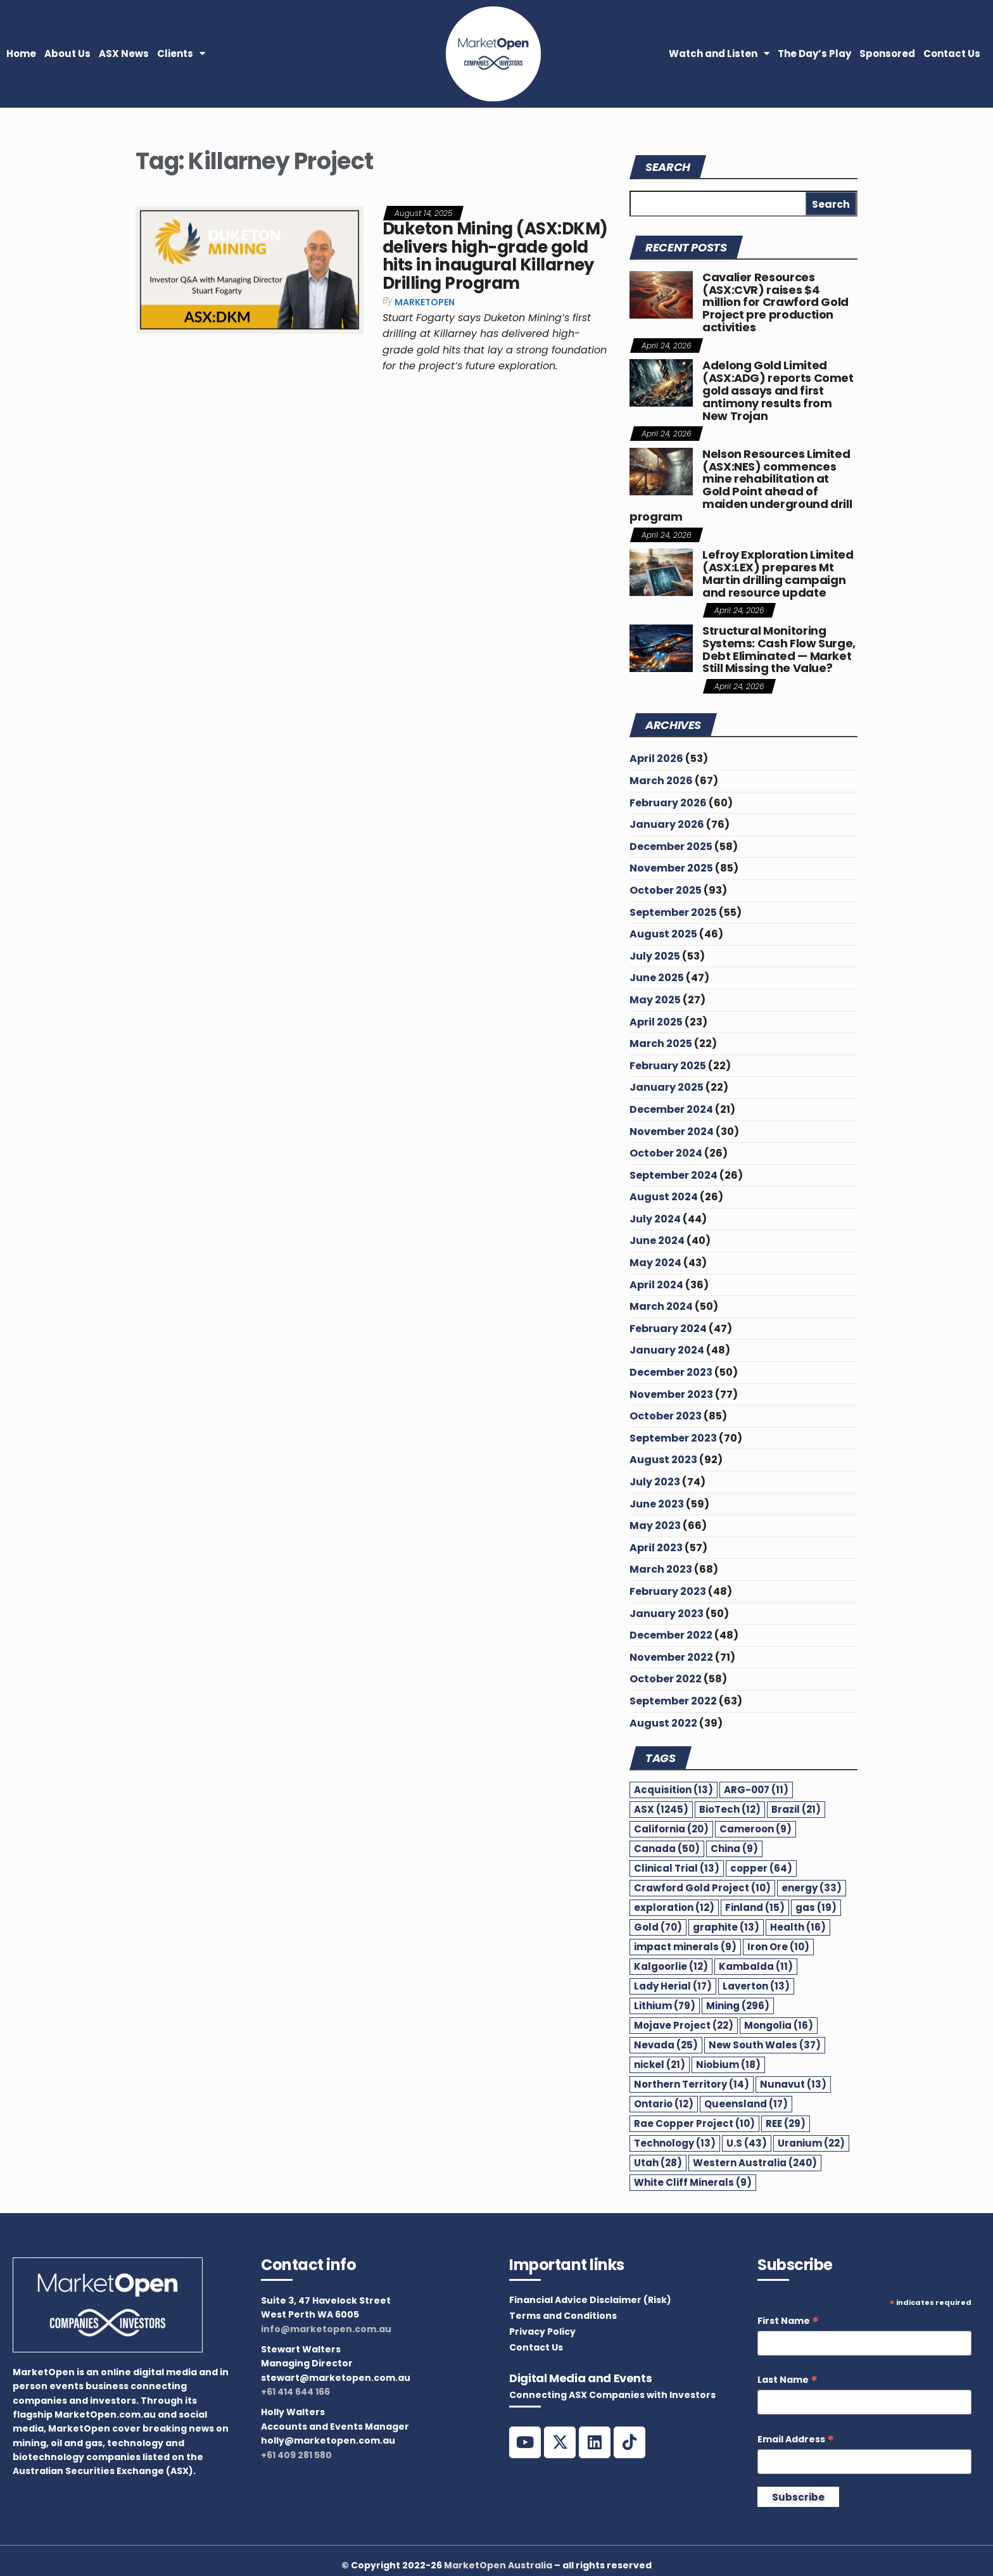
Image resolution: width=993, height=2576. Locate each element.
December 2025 (670, 846)
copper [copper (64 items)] (761, 1868)
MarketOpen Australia (498, 2565)
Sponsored (887, 53)
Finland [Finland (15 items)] (755, 1907)
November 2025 (671, 868)
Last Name (787, 2380)
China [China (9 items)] (734, 1848)
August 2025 (663, 934)
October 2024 (665, 1153)
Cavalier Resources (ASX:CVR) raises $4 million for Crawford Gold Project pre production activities (775, 302)
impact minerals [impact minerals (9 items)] (685, 1946)
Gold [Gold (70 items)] (658, 1927)
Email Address (795, 2439)
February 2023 (667, 1591)
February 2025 (667, 1065)
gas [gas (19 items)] (816, 1907)
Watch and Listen (719, 53)
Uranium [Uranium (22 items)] (811, 2143)
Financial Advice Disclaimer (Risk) (590, 2300)
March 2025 (660, 1043)
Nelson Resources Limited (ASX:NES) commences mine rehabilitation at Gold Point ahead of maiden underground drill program (740, 485)
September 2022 (673, 1701)
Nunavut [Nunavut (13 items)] (793, 2084)
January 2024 (666, 1350)
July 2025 (654, 956)
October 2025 (665, 890)
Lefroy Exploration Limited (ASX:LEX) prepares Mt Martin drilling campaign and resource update (778, 573)
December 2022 (670, 1635)
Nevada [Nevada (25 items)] (666, 2045)
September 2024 (673, 1175)
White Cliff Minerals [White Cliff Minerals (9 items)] (693, 2182)
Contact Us (951, 53)
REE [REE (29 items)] (786, 2123)
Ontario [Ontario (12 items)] (663, 2103)
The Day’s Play (814, 53)
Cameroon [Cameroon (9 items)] (755, 1829)
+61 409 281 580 (296, 2455)
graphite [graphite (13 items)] (726, 1927)
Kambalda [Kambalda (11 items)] (756, 1966)
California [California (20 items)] (671, 1829)
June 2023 (656, 1504)
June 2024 (657, 1240)
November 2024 (671, 1131)
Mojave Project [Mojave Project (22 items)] (683, 2025)
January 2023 (666, 1613)
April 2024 (656, 1285)
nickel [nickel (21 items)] (659, 2064)
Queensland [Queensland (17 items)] (746, 2103)
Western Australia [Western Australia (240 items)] (755, 2162)
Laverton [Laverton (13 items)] (756, 1986)
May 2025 (655, 1000)
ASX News (124, 53)
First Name (788, 2321)
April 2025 (656, 1022)
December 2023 (670, 1372)
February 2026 (668, 803)
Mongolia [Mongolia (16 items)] (778, 2025)
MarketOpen (425, 302)
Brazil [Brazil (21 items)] (796, 1809)
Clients (181, 53)
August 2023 (663, 1459)
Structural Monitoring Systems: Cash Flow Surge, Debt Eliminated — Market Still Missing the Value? (779, 649)
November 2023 (671, 1394)
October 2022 (665, 1679)
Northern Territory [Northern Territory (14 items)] (691, 2084)
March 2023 (660, 1569)
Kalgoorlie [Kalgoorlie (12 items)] (671, 1966)
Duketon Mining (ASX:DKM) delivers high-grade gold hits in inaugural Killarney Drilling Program (495, 256)
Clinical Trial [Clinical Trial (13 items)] (676, 1868)
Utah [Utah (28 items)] (658, 2162)
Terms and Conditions (563, 2315)
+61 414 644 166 (295, 2391)
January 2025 (666, 1087)
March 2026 (661, 780)
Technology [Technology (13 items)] (675, 2143)
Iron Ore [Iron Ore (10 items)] (778, 1946)
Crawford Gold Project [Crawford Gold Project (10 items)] (702, 1887)
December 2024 (671, 1109)
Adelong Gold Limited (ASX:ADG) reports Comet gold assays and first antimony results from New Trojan (778, 390)
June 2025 (656, 977)
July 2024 (655, 1219)
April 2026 (656, 758)
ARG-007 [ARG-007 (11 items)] (756, 1789)
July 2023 (654, 1482)
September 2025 (673, 912)
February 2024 (668, 1328)
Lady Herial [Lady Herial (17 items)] (673, 1986)
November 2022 (671, 1657)
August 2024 (663, 1197)
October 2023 (665, 1416)
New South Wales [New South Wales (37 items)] (765, 2045)
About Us (67, 53)
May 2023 (655, 1525)
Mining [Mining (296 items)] (737, 2005)
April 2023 (656, 1547)
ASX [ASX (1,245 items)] (661, 1809)
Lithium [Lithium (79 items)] (664, 2005)
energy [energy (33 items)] (811, 1887)
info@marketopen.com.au (326, 2329)
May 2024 (655, 1262)
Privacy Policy (542, 2331)
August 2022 (663, 1723)
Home (21, 53)
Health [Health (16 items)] (798, 1927)
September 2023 (673, 1438)
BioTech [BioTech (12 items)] (730, 1809)
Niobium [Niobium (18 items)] (728, 2064)
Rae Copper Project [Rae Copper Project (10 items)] (694, 2123)
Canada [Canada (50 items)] (667, 1848)
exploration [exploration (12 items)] (674, 1907)
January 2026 (666, 824)
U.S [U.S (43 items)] (746, 2143)
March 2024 (661, 1306)
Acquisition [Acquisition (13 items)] (673, 1789)
